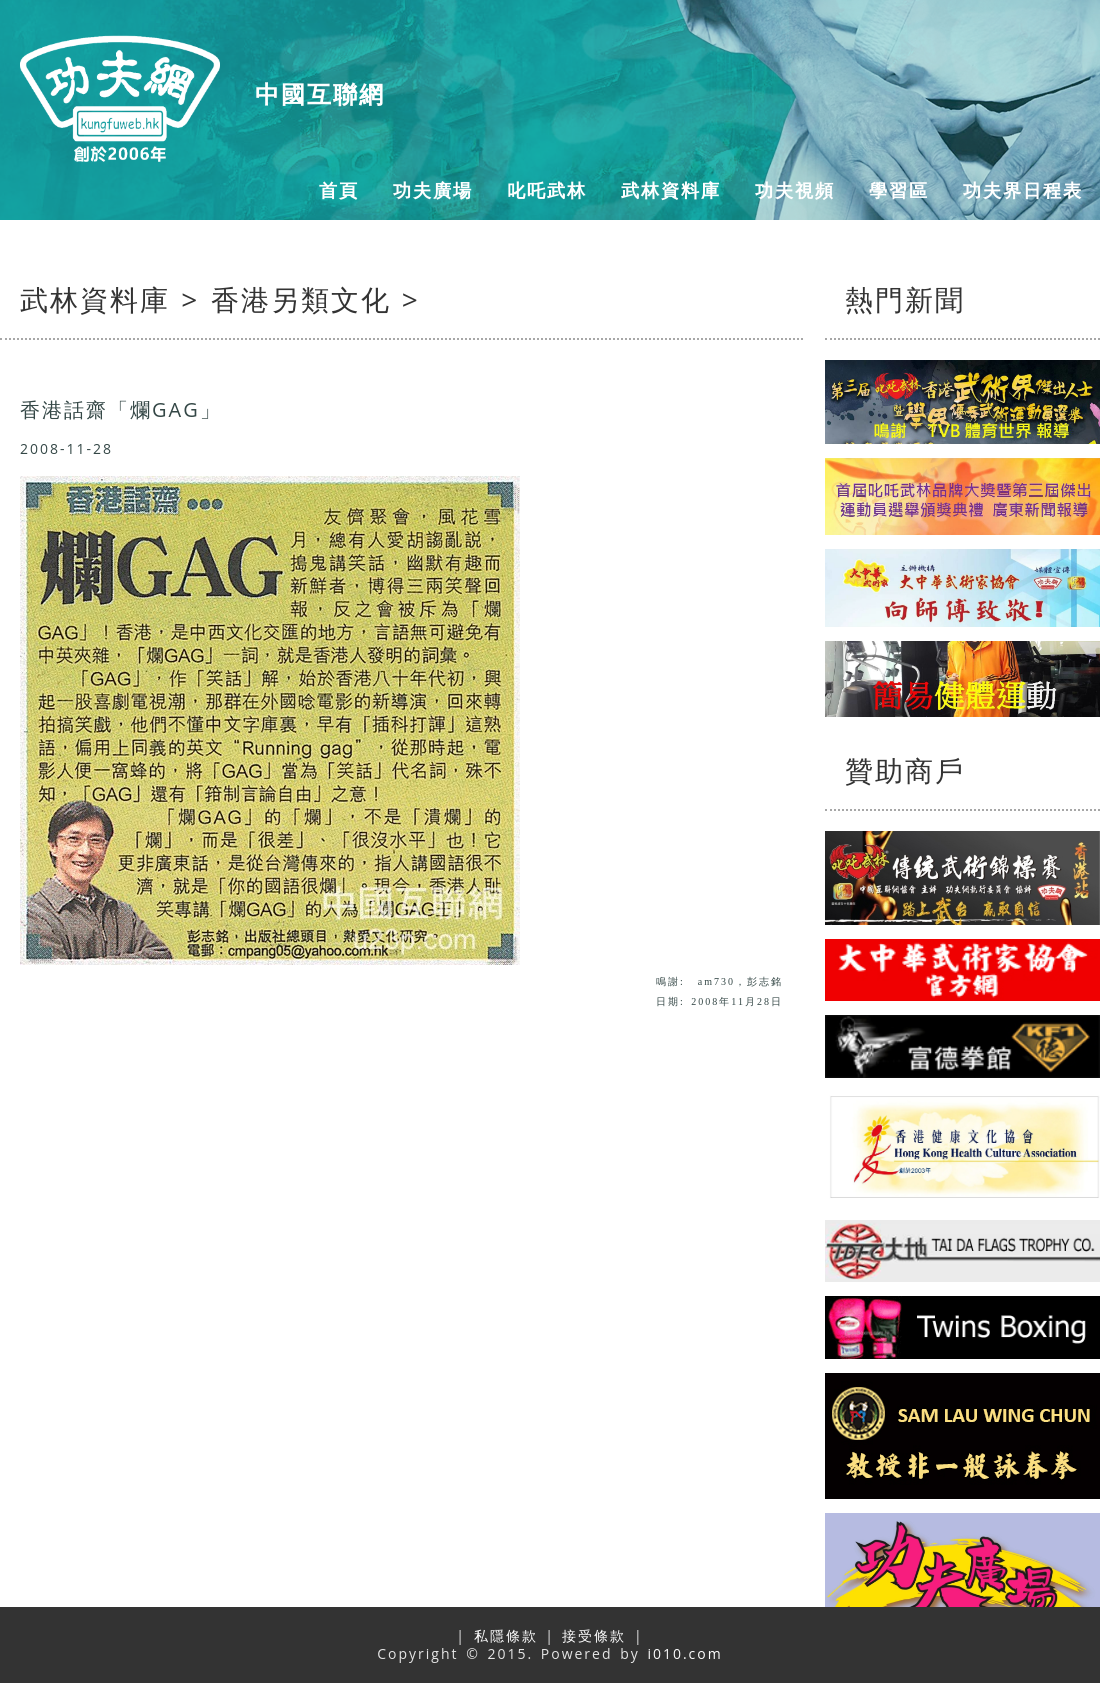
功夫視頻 (795, 190)
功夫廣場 (433, 190)
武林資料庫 (671, 190)
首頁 (339, 190)
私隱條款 (506, 1635)
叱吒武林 (547, 190)
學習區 (899, 190)
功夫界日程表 (1023, 190)
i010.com (684, 1653)
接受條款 (594, 1635)
